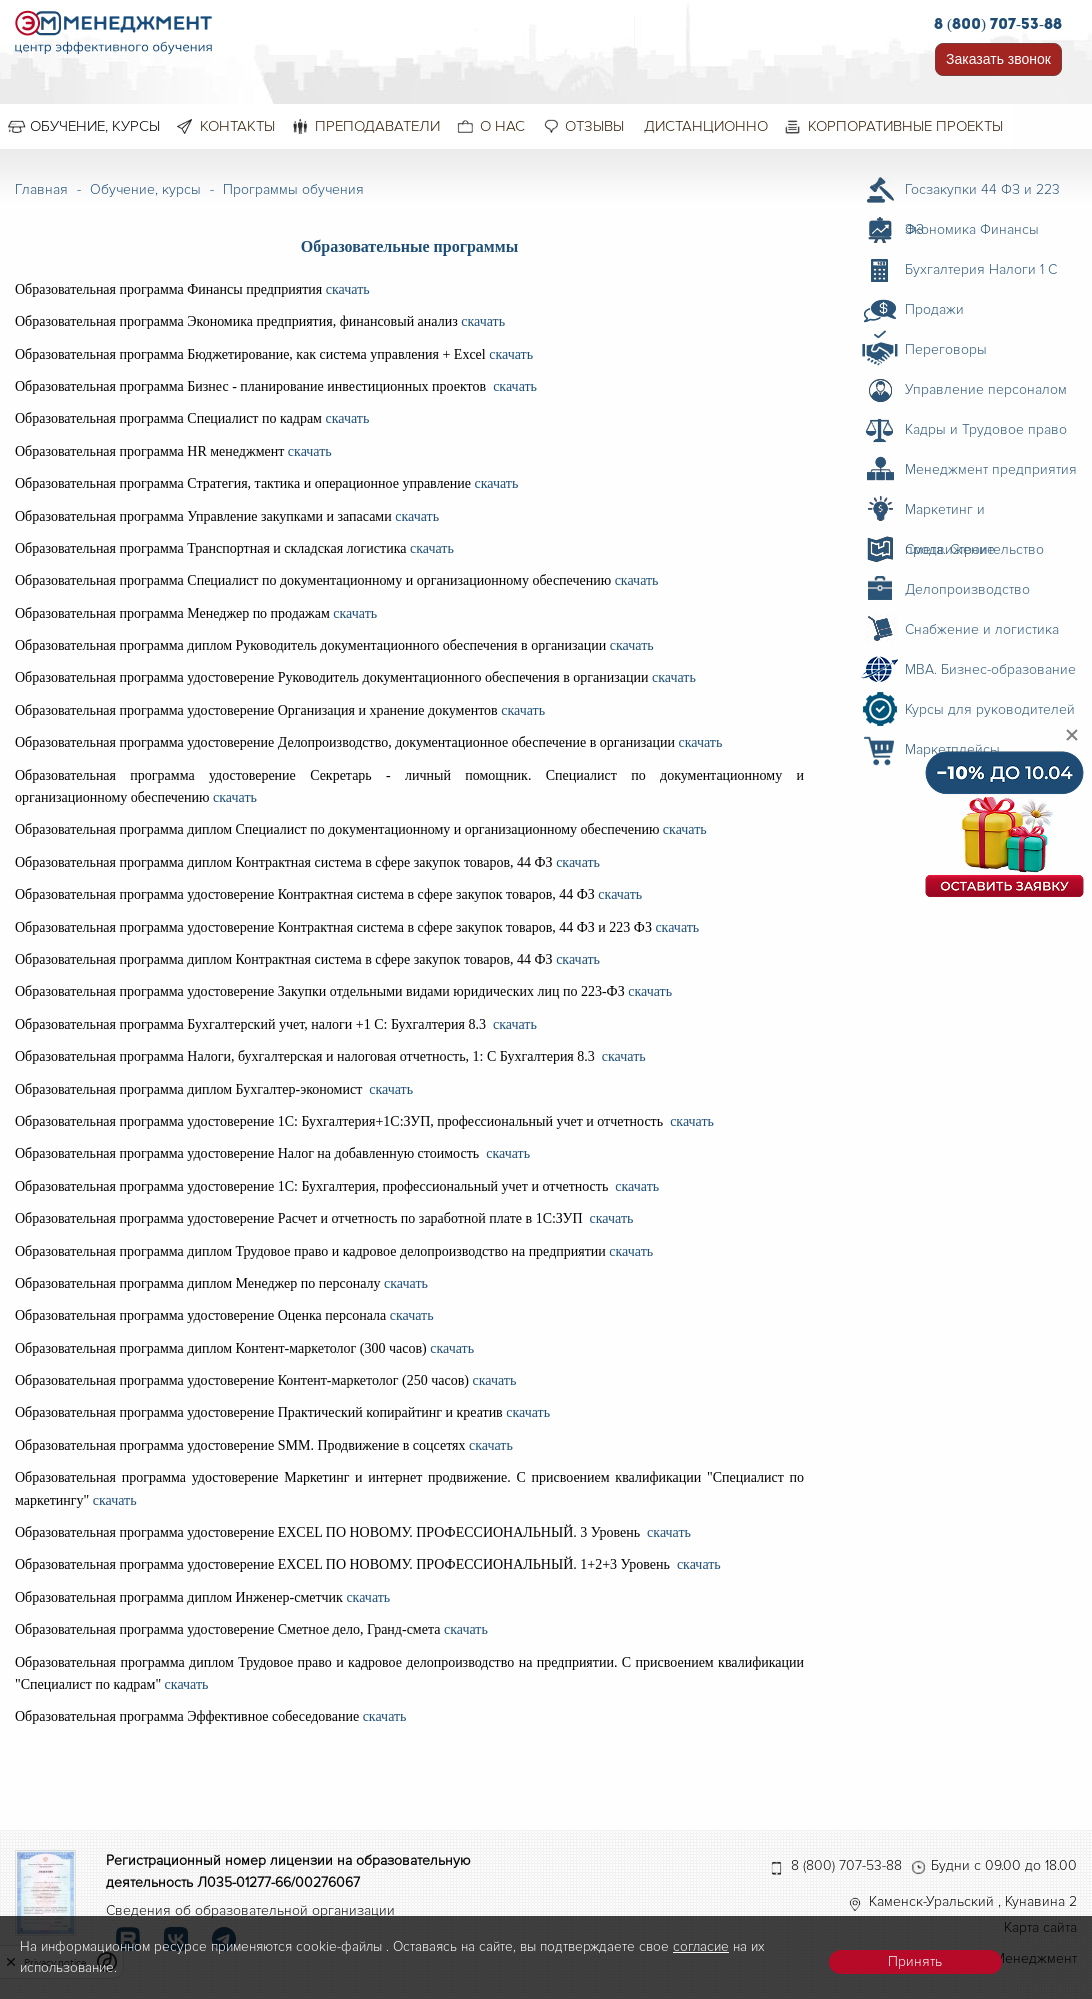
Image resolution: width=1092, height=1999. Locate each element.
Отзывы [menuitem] (594, 126)
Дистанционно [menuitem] (706, 126)
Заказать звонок (998, 59)
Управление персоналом (986, 389)
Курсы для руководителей (990, 709)
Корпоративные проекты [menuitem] (905, 126)
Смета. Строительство (974, 549)
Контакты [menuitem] (237, 126)
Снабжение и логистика (982, 629)
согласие (701, 1946)
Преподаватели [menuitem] (377, 126)
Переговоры (946, 349)
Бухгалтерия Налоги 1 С (981, 269)
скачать (345, 289)
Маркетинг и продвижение (950, 515)
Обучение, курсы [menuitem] (95, 126)
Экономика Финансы (972, 229)
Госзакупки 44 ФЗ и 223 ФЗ (982, 195)
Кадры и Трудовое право (986, 429)
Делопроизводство (967, 589)
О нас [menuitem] (502, 126)
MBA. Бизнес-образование (990, 669)
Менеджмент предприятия (991, 469)
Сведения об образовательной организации (250, 1910)
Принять (915, 1961)
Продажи (934, 309)
